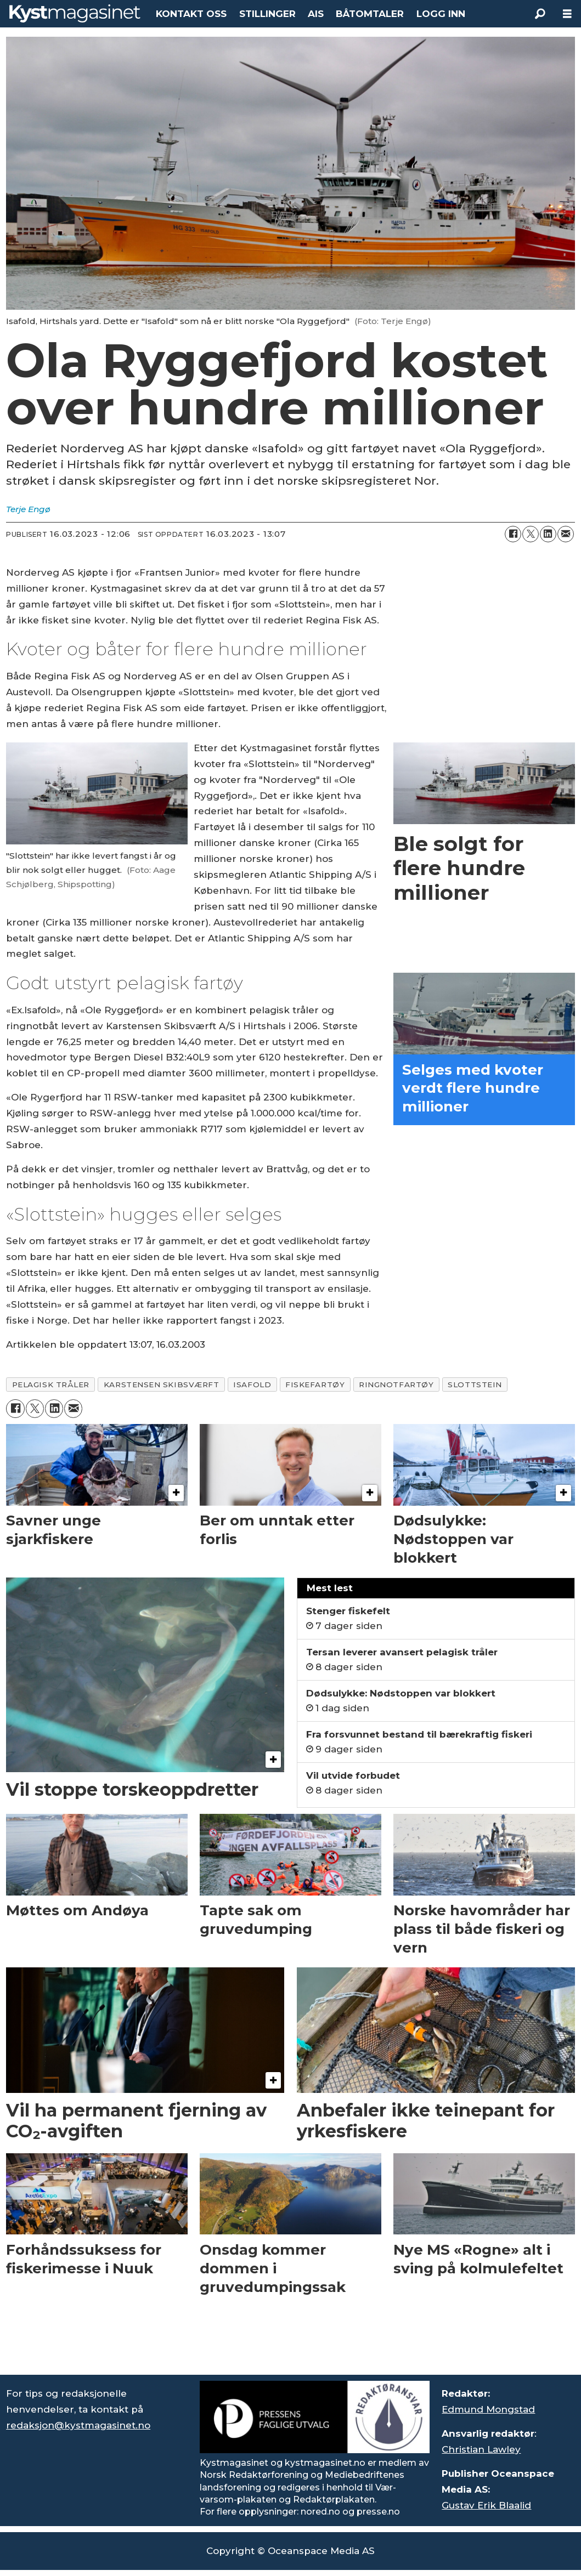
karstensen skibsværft (161, 1384)
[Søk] (540, 13)
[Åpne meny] (567, 13)
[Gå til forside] (75, 13)
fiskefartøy (315, 1384)
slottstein (474, 1384)
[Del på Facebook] (513, 534)
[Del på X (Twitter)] (530, 534)
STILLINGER (267, 13)
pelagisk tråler (50, 1384)
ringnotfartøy (396, 1384)
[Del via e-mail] (565, 534)
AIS (316, 13)
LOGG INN (440, 13)
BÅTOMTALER (370, 13)
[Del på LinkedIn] (548, 534)
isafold (252, 1384)
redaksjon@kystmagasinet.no (78, 2425)
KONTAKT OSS (191, 13)
